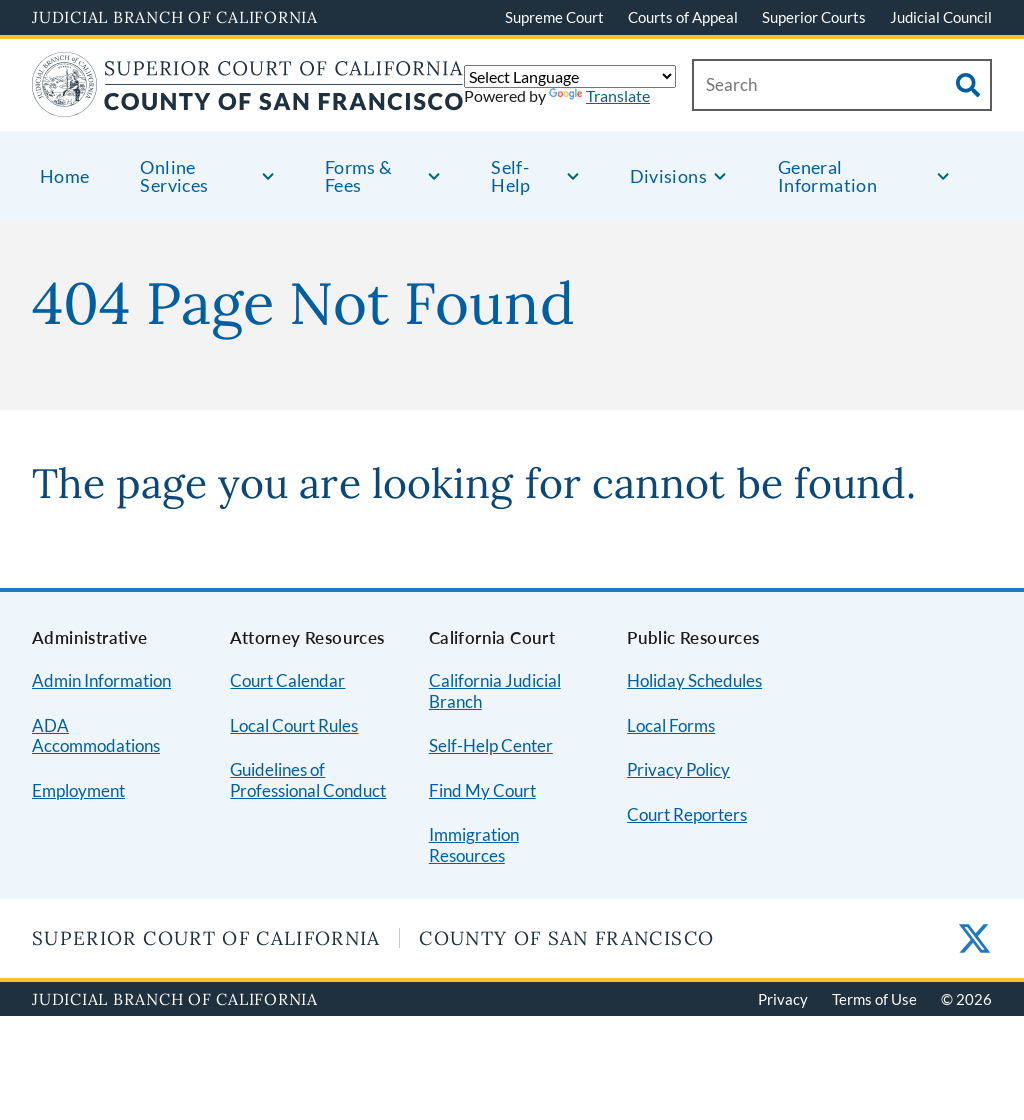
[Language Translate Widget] (570, 76)
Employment (78, 790)
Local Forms (671, 725)
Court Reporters (687, 814)
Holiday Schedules (694, 680)
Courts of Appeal (683, 17)
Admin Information (101, 680)
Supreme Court (554, 17)
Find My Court (482, 790)
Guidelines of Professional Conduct (308, 780)
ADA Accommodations (96, 736)
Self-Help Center (491, 745)
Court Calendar (287, 680)
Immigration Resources (474, 845)
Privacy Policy (678, 769)
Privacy (783, 999)
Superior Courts (814, 17)
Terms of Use (874, 999)
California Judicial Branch (495, 691)
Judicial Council (941, 17)
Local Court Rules (294, 725)
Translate (599, 95)
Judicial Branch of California (175, 17)
